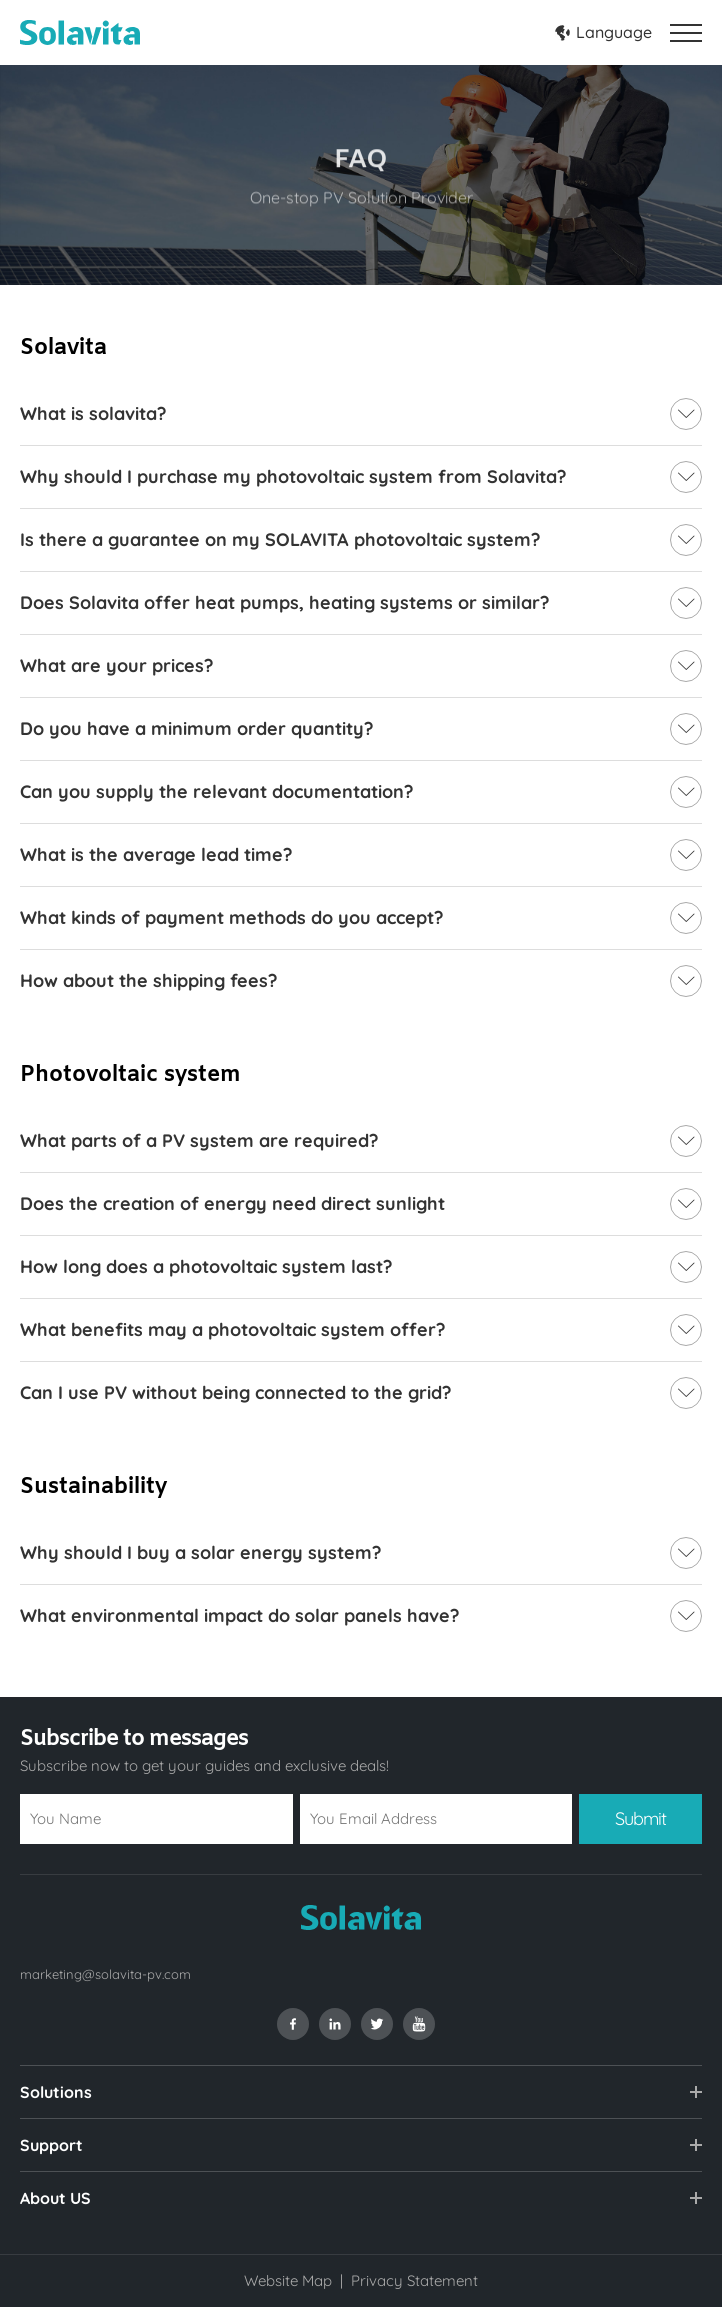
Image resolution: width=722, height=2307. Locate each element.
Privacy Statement (414, 2280)
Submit (640, 1818)
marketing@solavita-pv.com (105, 1974)
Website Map (288, 2280)
